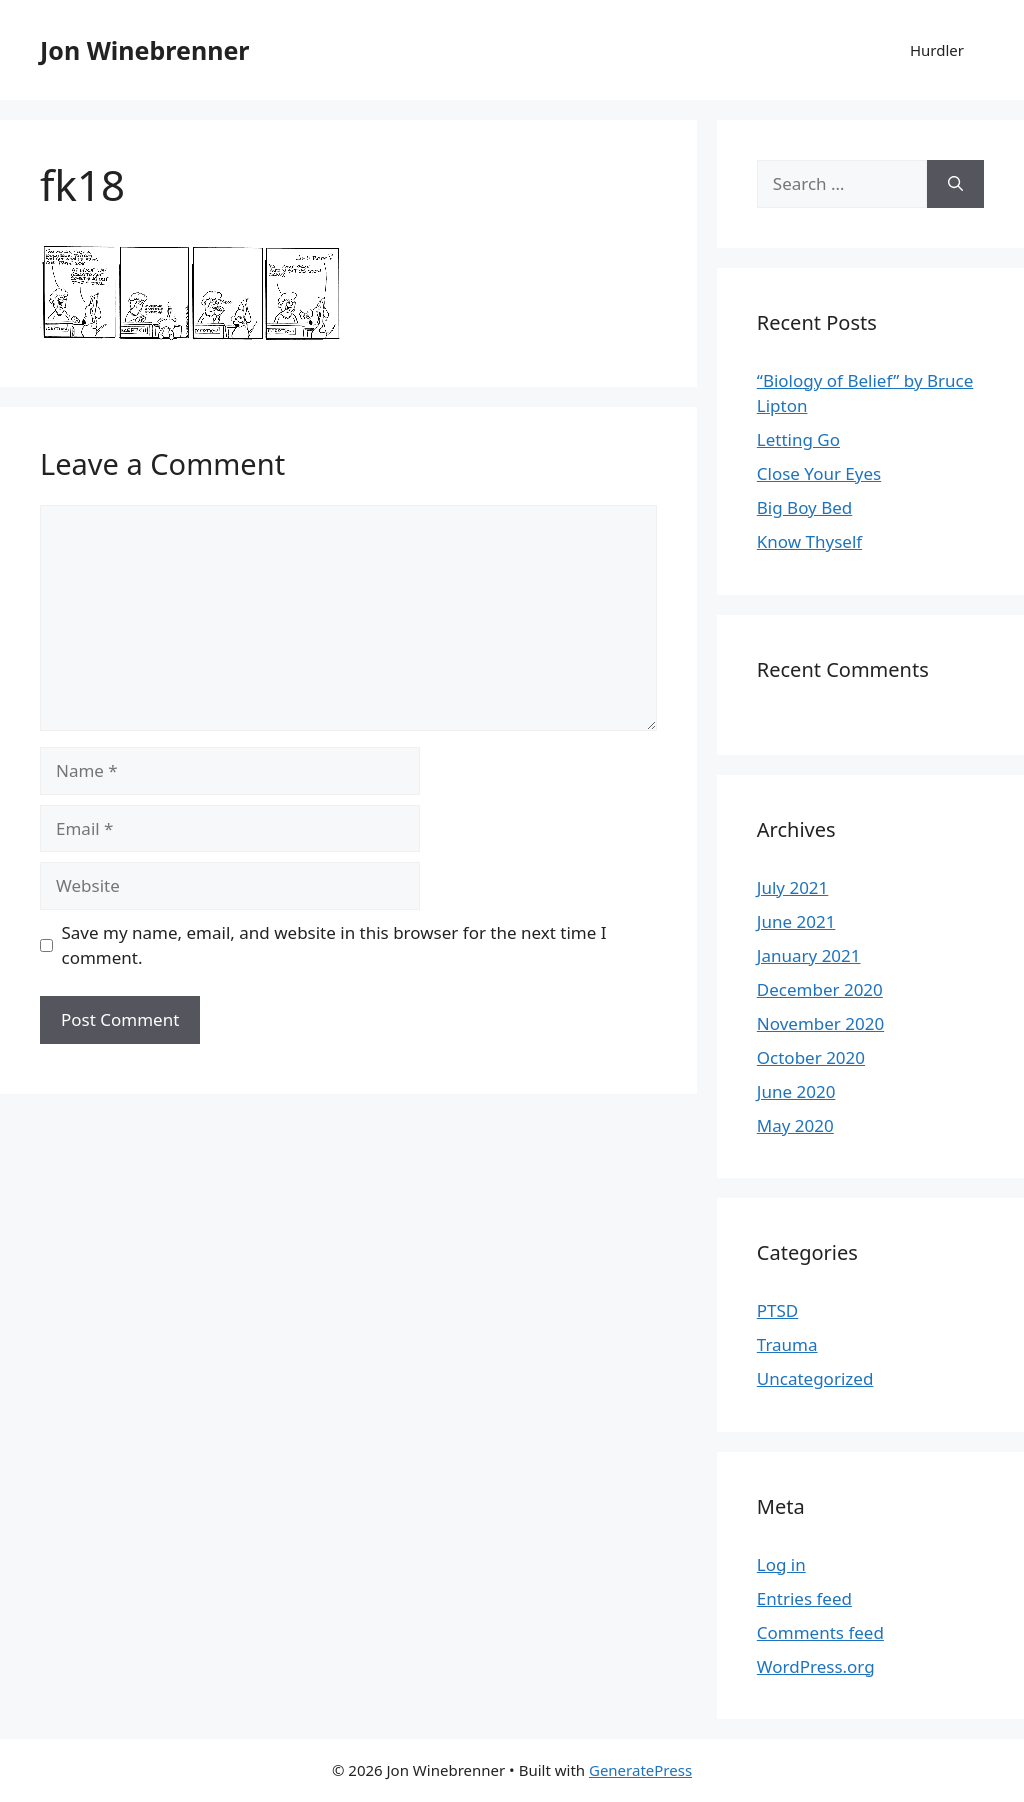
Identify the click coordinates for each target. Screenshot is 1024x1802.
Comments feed (820, 1632)
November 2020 (820, 1023)
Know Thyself (809, 541)
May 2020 (795, 1125)
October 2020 (811, 1057)
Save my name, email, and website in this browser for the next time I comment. (334, 945)
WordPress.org (816, 1666)
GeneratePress (640, 1770)
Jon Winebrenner (144, 50)
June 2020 (796, 1091)
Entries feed (804, 1598)
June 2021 (796, 921)
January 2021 (809, 955)
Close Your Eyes (819, 473)
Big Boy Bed (805, 507)
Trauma (787, 1344)
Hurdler (937, 50)
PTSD (777, 1310)
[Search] (955, 184)
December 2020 (820, 989)
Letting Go (798, 439)
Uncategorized (815, 1378)
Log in (781, 1564)
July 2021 (793, 887)
